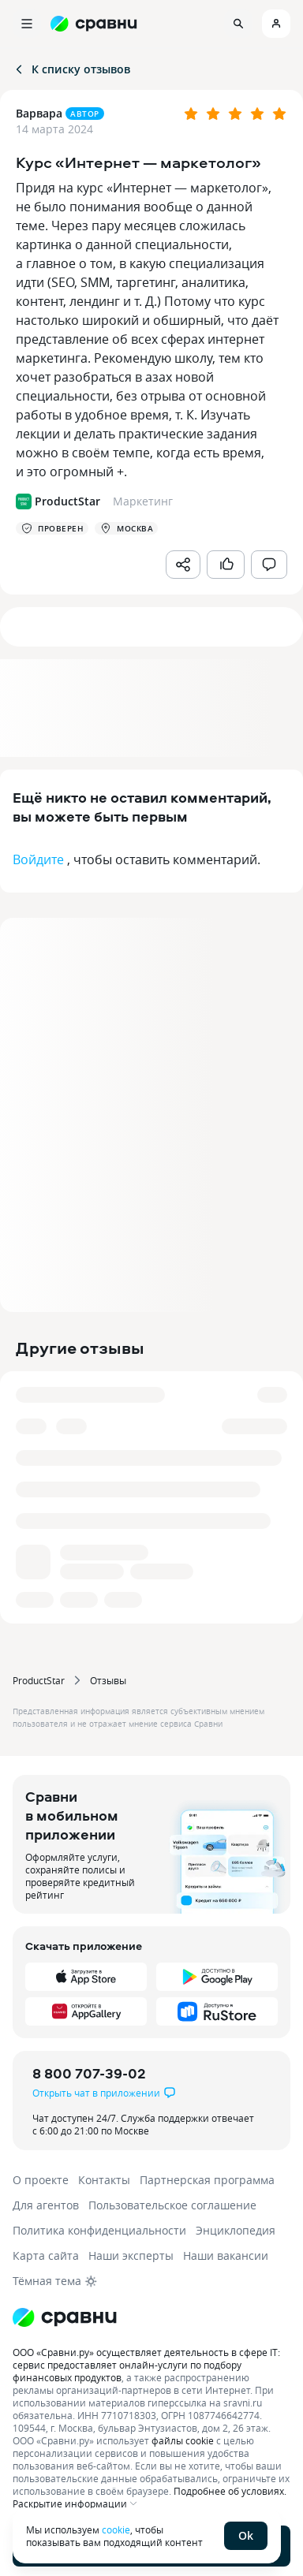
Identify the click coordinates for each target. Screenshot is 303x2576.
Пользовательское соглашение (172, 2205)
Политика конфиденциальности (99, 2230)
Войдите (38, 859)
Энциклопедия (235, 2230)
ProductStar (39, 1680)
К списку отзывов (71, 69)
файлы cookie (183, 2440)
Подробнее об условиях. (230, 2491)
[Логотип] (151, 2317)
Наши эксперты (131, 2255)
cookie (116, 2529)
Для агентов (46, 2205)
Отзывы (108, 1680)
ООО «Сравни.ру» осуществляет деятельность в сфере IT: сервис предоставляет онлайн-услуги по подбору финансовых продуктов (146, 2365)
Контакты (104, 2179)
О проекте (41, 2179)
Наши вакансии (225, 2255)
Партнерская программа (207, 2179)
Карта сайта (46, 2255)
